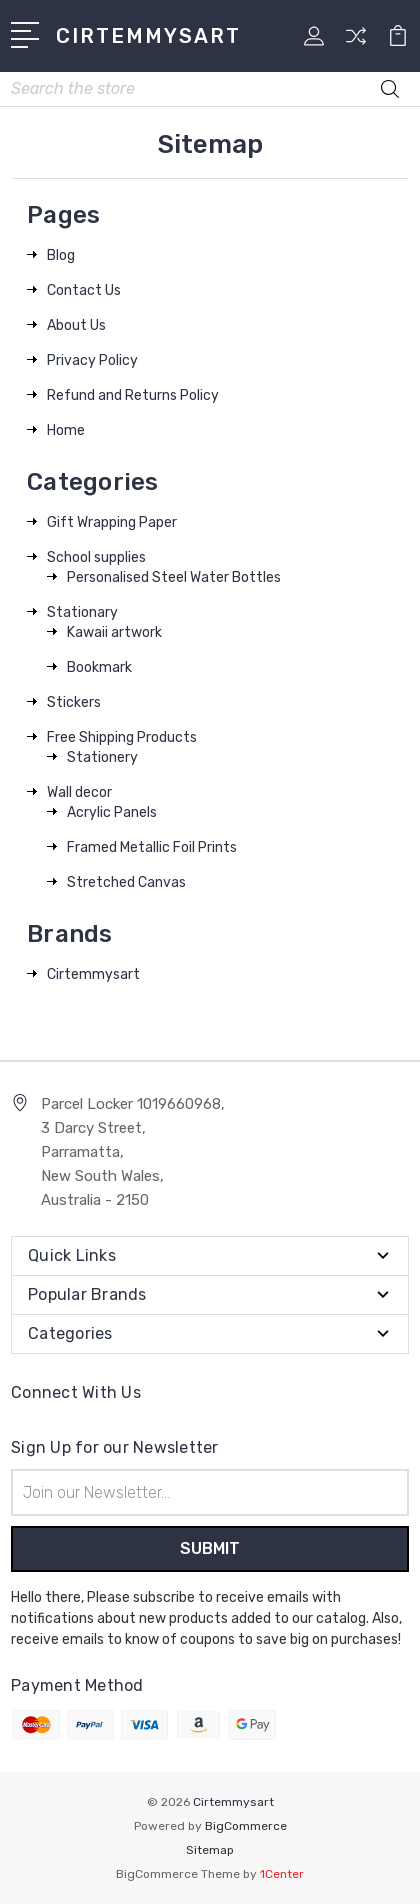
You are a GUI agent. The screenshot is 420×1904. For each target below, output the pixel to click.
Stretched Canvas (126, 882)
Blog (61, 255)
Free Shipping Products (122, 737)
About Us (76, 325)
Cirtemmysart (93, 974)
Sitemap (210, 1850)
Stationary (82, 612)
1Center (282, 1874)
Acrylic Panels (112, 812)
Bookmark (99, 667)
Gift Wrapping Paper (112, 522)
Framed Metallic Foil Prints (152, 847)
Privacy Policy (92, 360)
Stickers (74, 702)
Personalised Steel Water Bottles (174, 577)
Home (66, 430)
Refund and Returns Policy (133, 395)
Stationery (102, 757)
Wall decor (79, 792)
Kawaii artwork (114, 632)
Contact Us (84, 290)
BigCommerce (246, 1826)
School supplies (96, 557)
